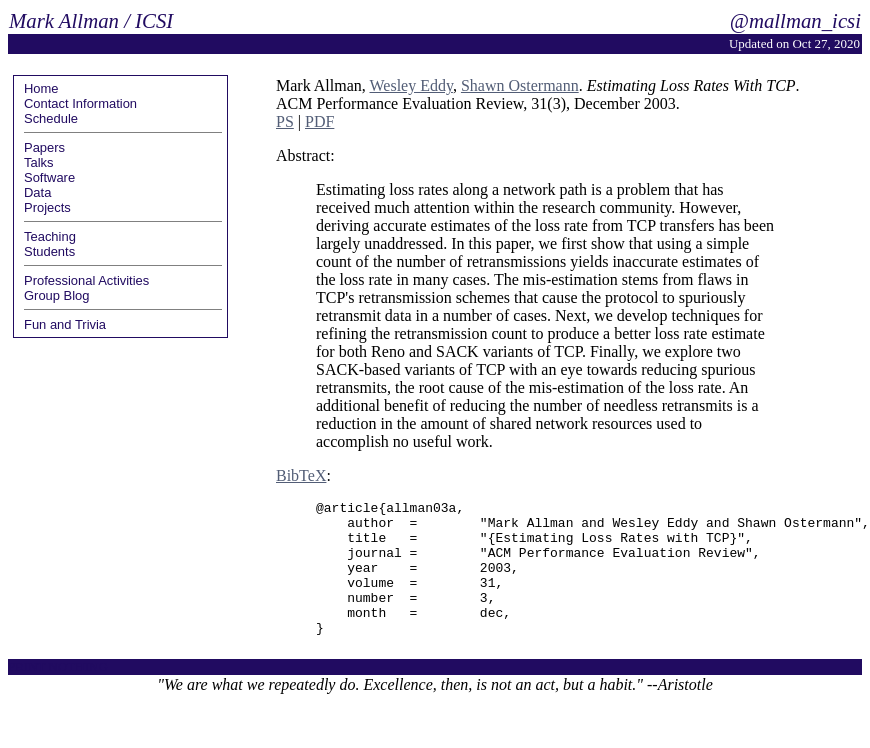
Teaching (50, 236)
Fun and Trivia (65, 324)
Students (49, 251)
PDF (319, 121)
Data (37, 192)
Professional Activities (86, 280)
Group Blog (57, 295)
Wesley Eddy (410, 85)
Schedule (51, 118)
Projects (47, 207)
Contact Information (80, 103)
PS (285, 121)
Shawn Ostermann (520, 85)
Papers (44, 147)
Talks (39, 162)
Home (41, 88)
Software (49, 177)
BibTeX (301, 475)
